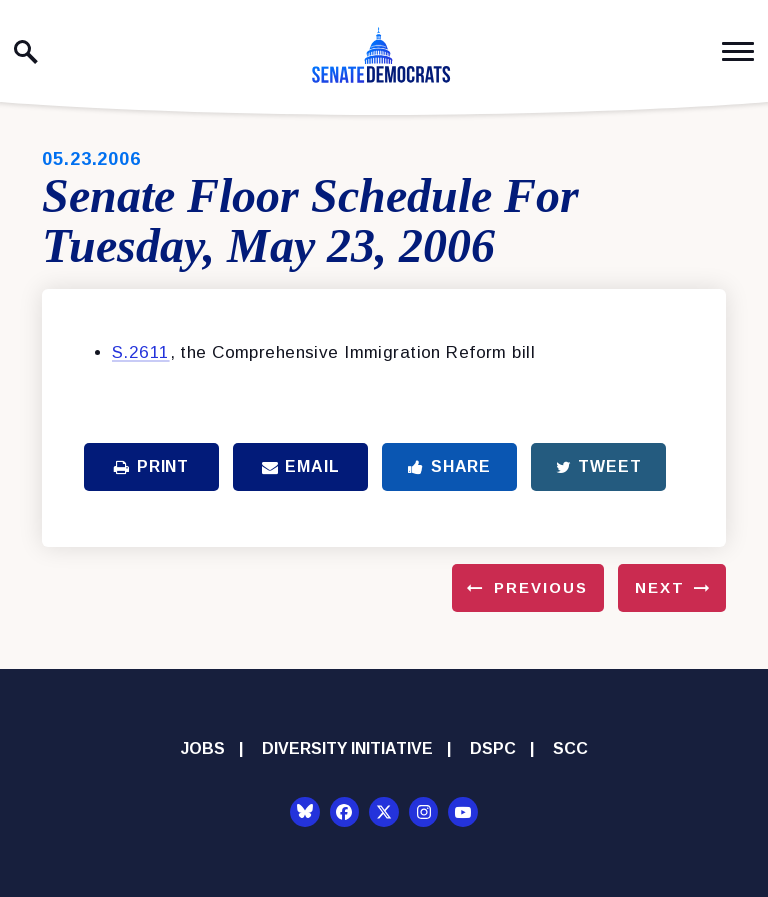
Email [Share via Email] (301, 466)
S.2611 (141, 352)
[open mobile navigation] (738, 51)
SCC (570, 748)
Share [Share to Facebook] (449, 466)
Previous (541, 587)
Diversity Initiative (347, 748)
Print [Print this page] (151, 466)
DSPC (493, 748)
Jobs (203, 748)
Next (660, 587)
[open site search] (26, 52)
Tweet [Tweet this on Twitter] (599, 466)
